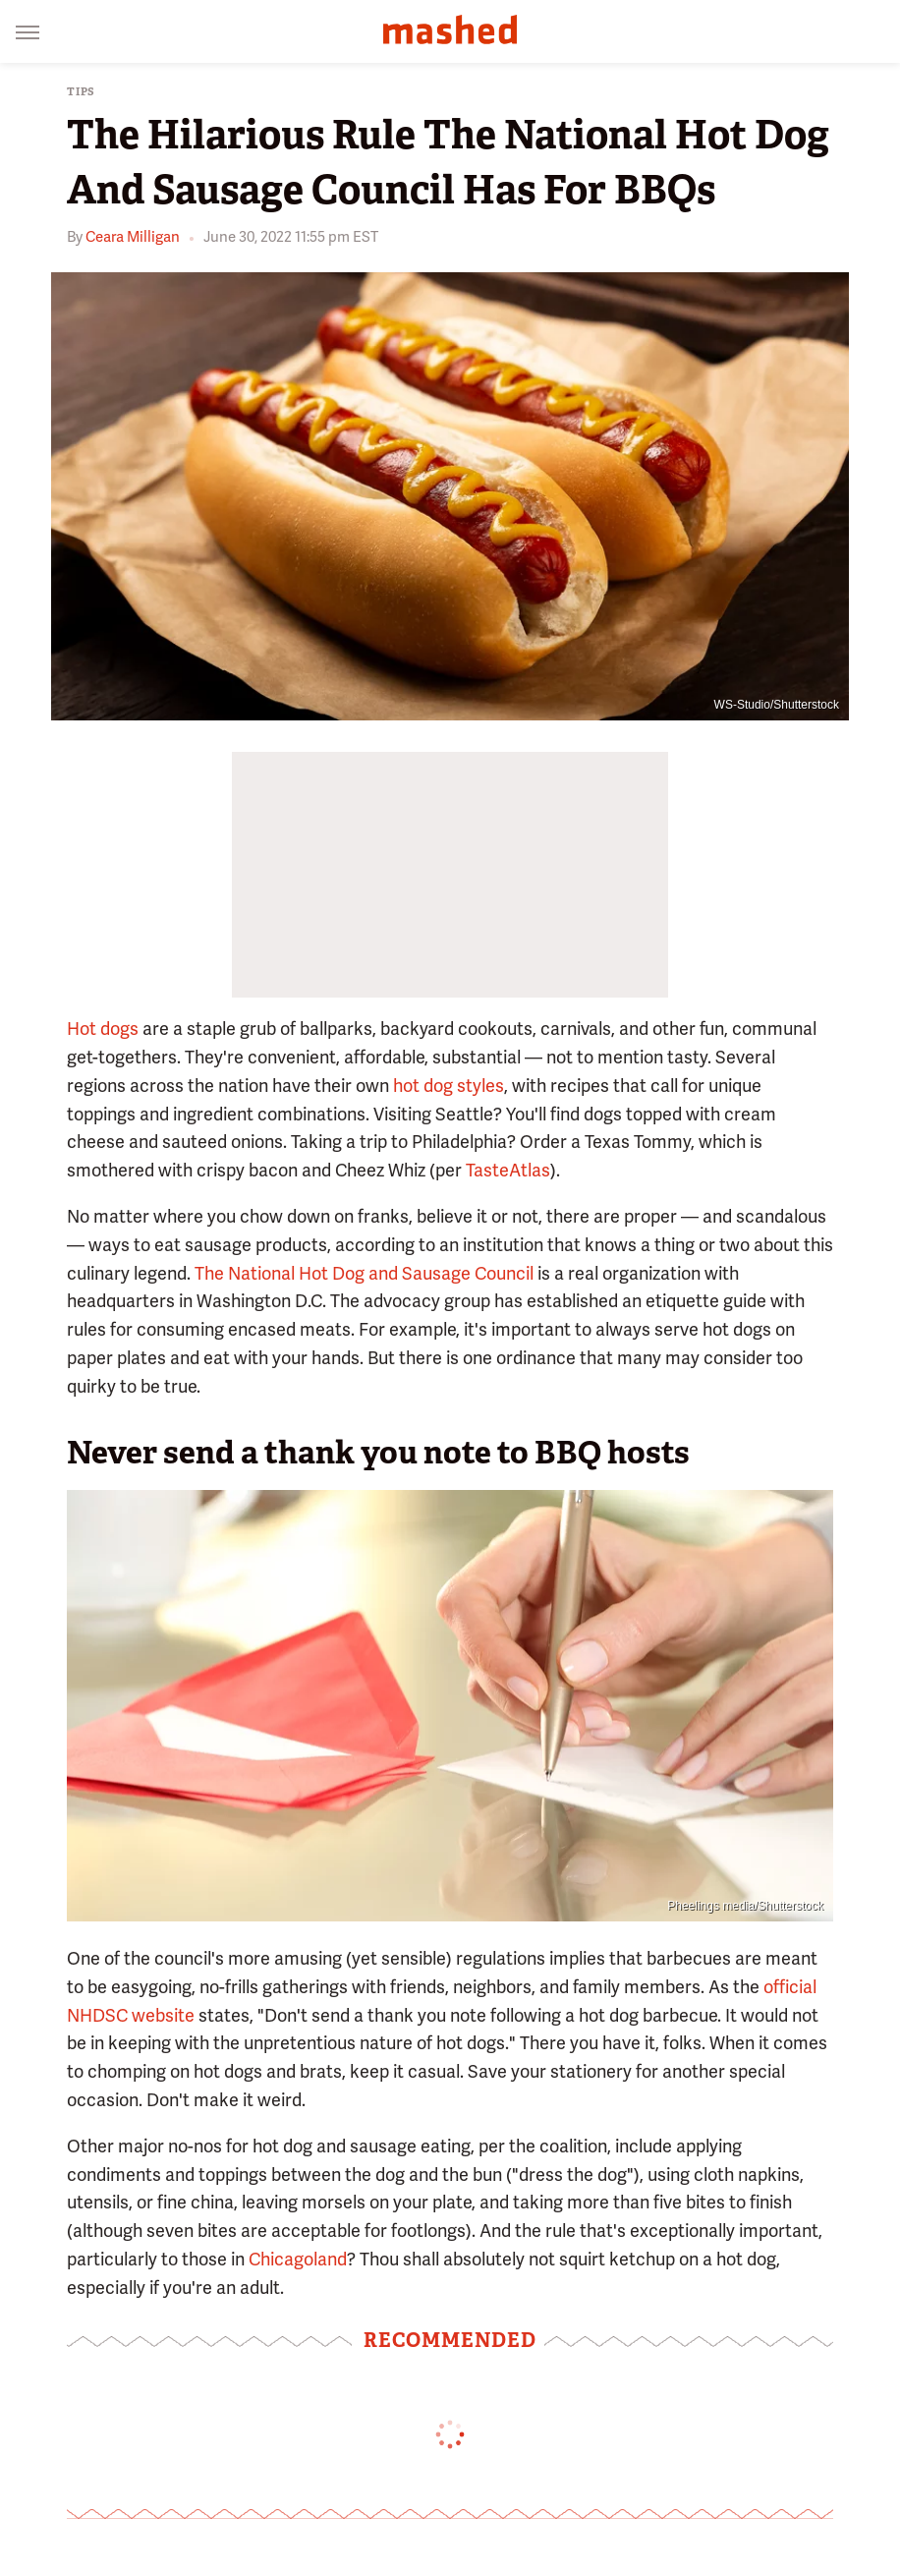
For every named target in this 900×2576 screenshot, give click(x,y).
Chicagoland (298, 2259)
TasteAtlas (508, 1170)
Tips (81, 91)
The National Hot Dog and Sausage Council (364, 1273)
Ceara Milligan (132, 237)
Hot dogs (103, 1028)
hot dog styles (448, 1085)
